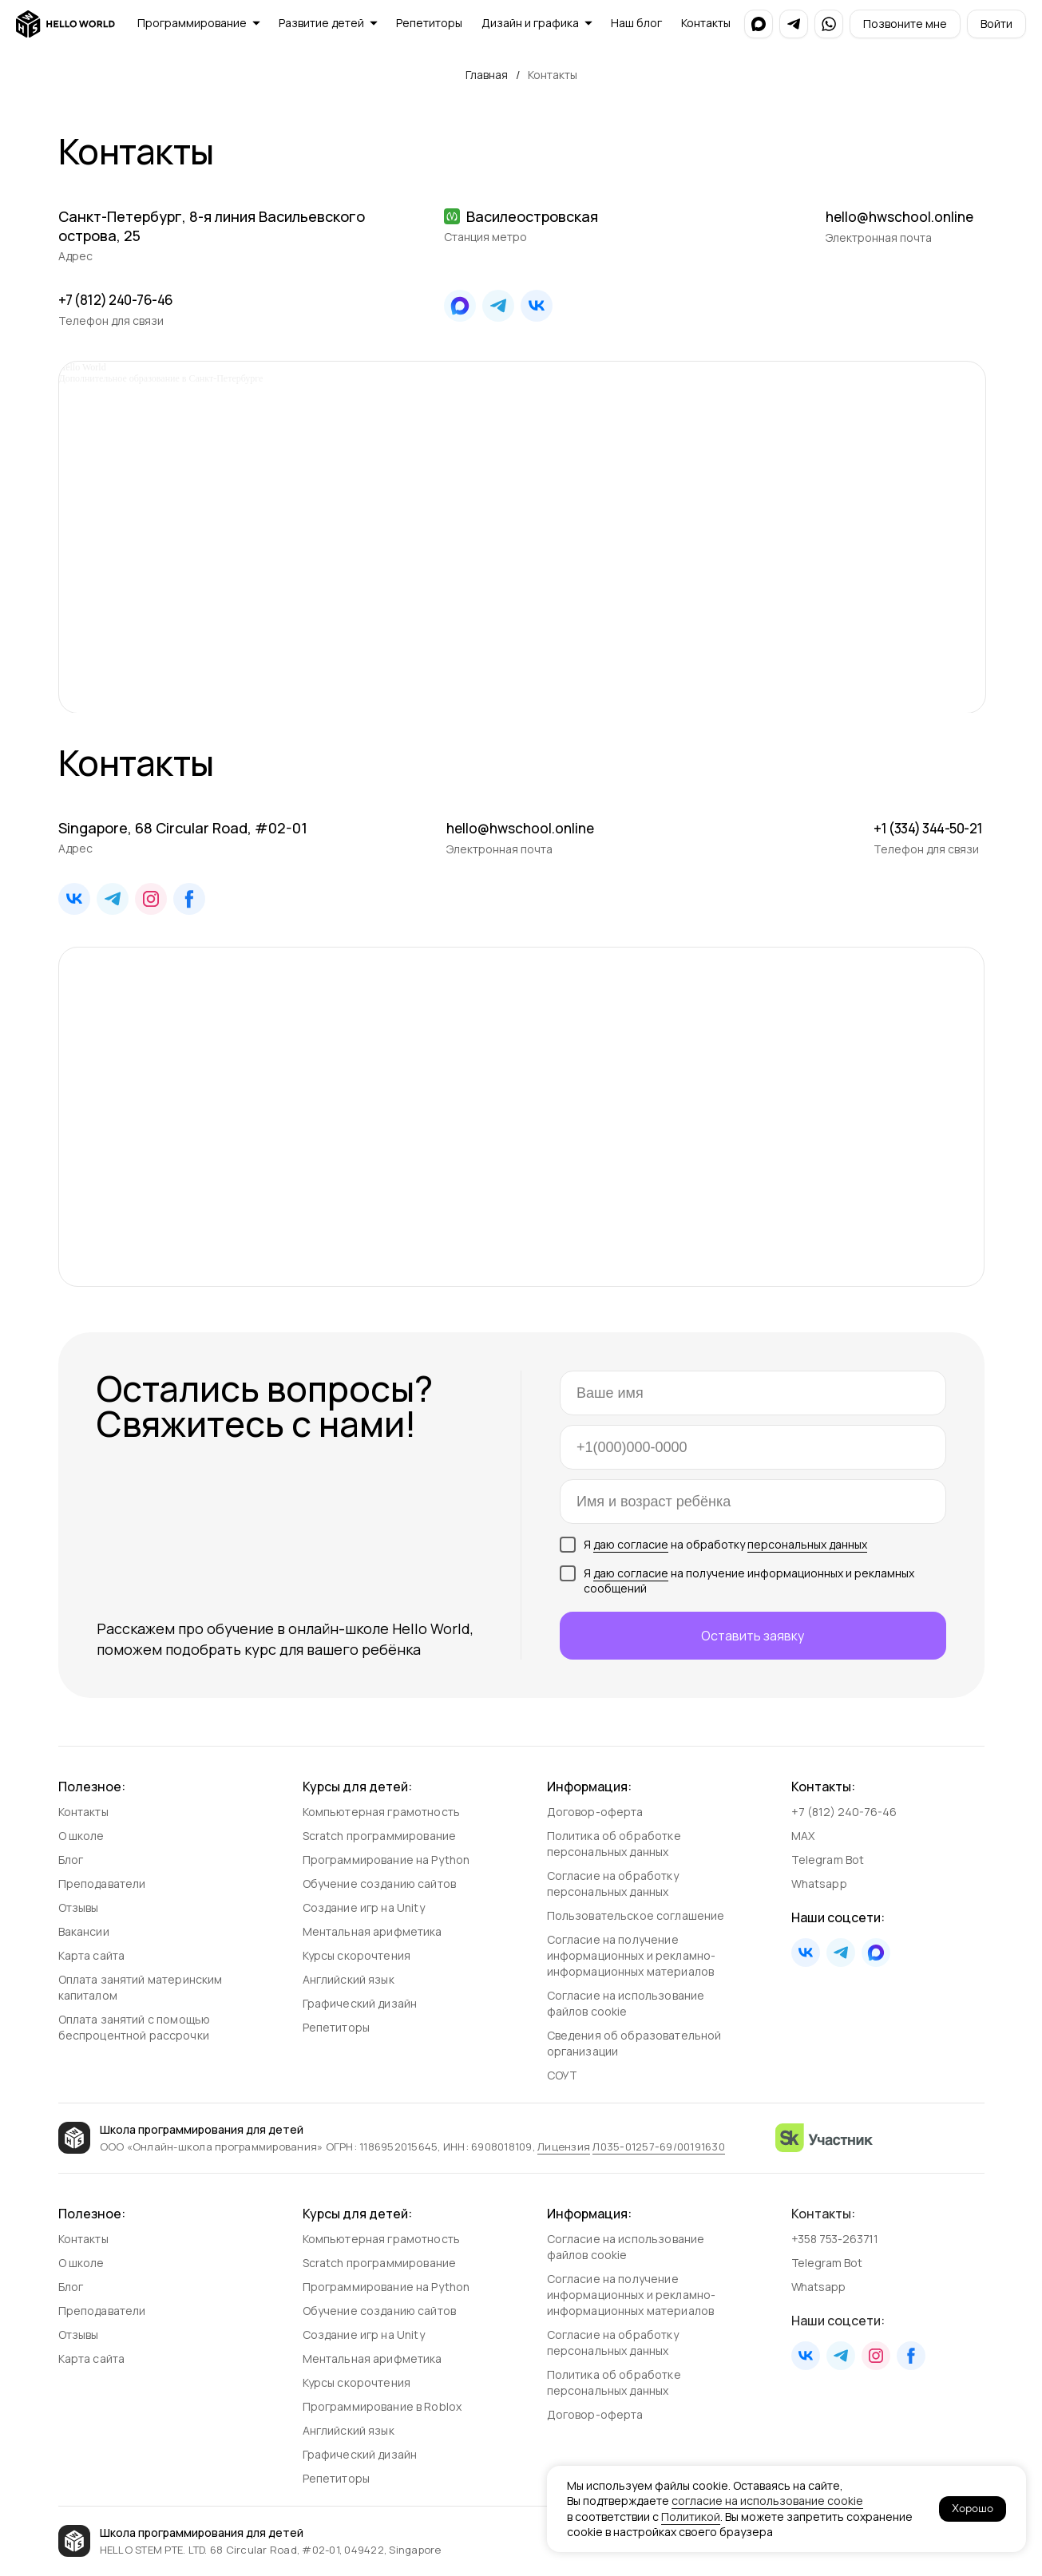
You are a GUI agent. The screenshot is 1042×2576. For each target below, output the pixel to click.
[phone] (753, 1447)
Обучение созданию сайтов (380, 1883)
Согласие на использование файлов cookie (626, 2003)
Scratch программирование (380, 1835)
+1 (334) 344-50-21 (923, 827)
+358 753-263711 (836, 2238)
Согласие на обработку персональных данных (613, 1883)
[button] (905, 24)
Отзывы (78, 1907)
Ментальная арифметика (372, 1931)
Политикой (690, 2516)
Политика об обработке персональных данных (614, 1843)
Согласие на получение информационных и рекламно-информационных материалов (631, 2294)
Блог (71, 1859)
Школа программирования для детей (201, 2129)
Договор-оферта (595, 1811)
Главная (487, 74)
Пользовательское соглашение (636, 1915)
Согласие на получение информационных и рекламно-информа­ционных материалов (631, 1955)
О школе (81, 1835)
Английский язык (348, 1979)
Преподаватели (102, 1883)
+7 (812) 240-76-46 (120, 299)
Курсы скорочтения (357, 1955)
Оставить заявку (752, 1635)
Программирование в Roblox (382, 2406)
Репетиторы (336, 2027)
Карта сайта (91, 1955)
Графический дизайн (360, 2003)
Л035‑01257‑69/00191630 (658, 2146)
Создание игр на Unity (364, 1907)
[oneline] (753, 1501)
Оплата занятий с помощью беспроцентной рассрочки (134, 2027)
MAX (802, 1835)
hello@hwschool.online (903, 216)
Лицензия (563, 2146)
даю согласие (630, 1544)
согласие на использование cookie (767, 2500)
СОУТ (562, 2075)
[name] (753, 1393)
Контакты (83, 1811)
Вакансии (83, 1931)
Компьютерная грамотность (382, 1811)
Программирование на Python (386, 1859)
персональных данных (807, 1544)
